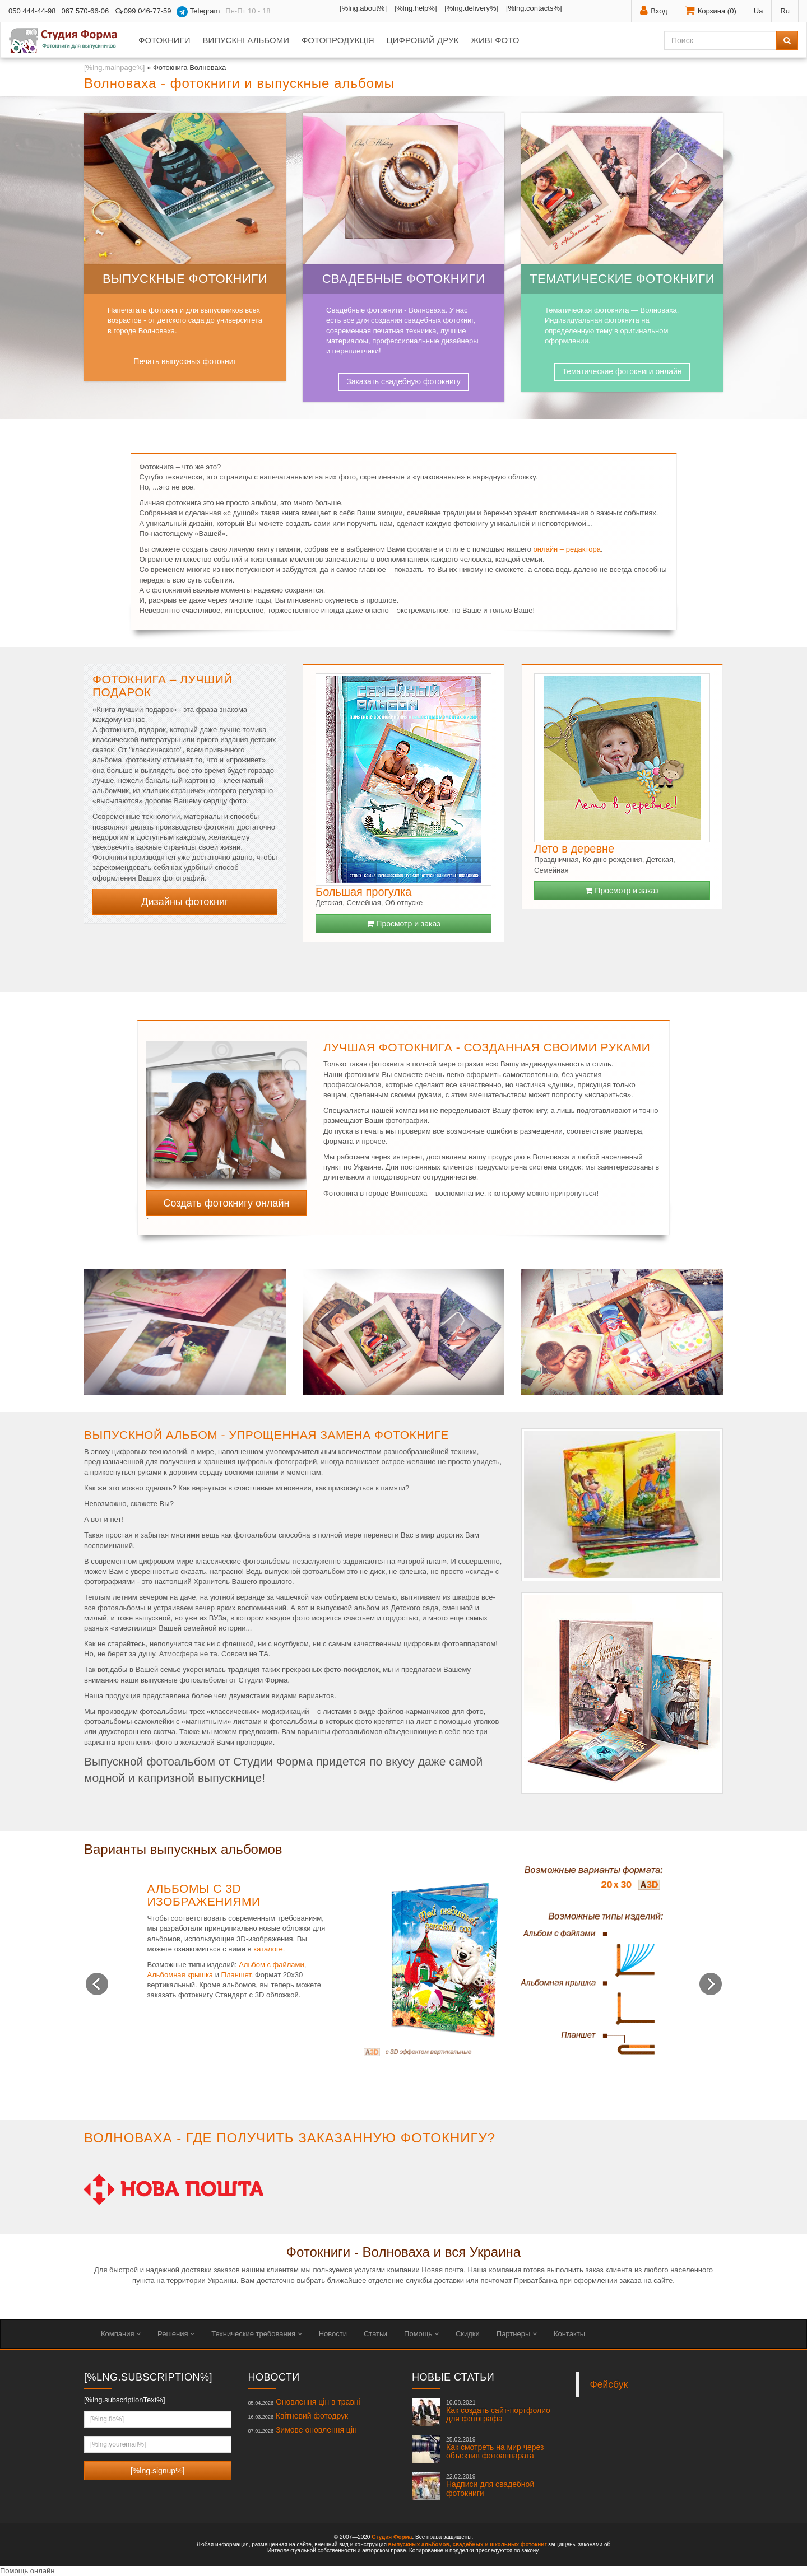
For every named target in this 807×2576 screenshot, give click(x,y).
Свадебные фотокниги (403, 279)
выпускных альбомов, (419, 2544)
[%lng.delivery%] (471, 8)
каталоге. (269, 1949)
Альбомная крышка (180, 1975)
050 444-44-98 (32, 11)
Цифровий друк (422, 40)
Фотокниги (164, 40)
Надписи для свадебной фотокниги (490, 2485)
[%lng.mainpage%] (114, 67)
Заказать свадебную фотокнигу (403, 381)
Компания (121, 2334)
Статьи (375, 2334)
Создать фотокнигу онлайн (227, 1203)
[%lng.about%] (363, 8)
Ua (758, 11)
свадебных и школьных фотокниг (499, 2544)
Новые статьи (453, 2377)
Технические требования (256, 2334)
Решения (175, 2334)
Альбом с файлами (271, 1964)
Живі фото (495, 40)
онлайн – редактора (567, 549)
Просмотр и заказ (403, 923)
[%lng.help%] (416, 8)
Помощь (421, 2334)
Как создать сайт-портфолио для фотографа (498, 2411)
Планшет (236, 1975)
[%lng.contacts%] (534, 8)
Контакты (569, 2334)
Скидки (468, 2334)
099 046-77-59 (142, 11)
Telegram (198, 11)
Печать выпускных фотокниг (184, 361)
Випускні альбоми (245, 40)
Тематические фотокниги (622, 279)
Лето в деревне (574, 848)
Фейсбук (609, 2384)
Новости (333, 2334)
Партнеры (517, 2334)
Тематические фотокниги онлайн (621, 371)
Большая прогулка (363, 892)
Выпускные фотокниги (185, 279)
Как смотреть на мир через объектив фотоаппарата (495, 2448)
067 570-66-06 (85, 11)
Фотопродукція (338, 40)
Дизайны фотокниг (184, 901)
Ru (785, 11)
